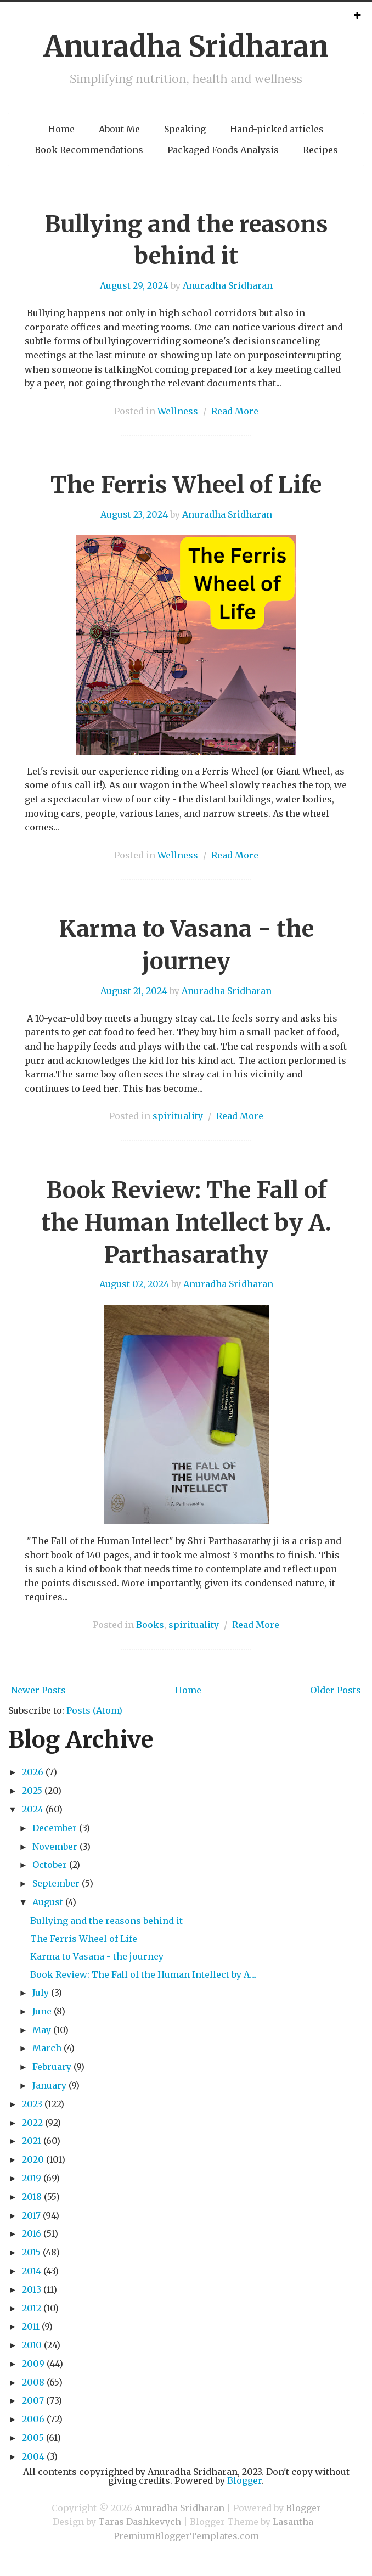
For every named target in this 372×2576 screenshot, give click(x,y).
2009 (33, 2363)
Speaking (185, 129)
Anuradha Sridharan (186, 46)
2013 (31, 2289)
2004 (33, 2456)
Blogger (244, 2480)
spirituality (178, 1115)
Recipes (320, 149)
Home (61, 129)
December (54, 1827)
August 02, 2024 (134, 1283)
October (49, 1864)
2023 (32, 2103)
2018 (32, 2196)
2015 (31, 2252)
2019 (31, 2178)
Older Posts (335, 1690)
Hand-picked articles (277, 129)
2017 (31, 2215)
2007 (33, 2400)
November (54, 1846)
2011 (31, 2326)
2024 (32, 1809)
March (46, 2047)
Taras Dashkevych (139, 2521)
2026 (32, 1771)
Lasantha (293, 2521)
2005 (33, 2437)
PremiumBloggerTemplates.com (186, 2535)
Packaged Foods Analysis (223, 149)
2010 (32, 2344)
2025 (32, 1790)
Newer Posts (38, 1690)
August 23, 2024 (134, 514)
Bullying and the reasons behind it (106, 1920)
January (49, 2085)
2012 (31, 2308)
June (42, 2011)
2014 (31, 2270)
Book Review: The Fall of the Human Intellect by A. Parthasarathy (186, 1222)
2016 (31, 2233)
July (40, 1992)
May (41, 2029)
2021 (31, 2140)
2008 (33, 2382)
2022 (32, 2122)
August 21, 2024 (133, 990)
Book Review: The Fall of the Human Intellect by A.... (143, 1974)
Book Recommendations (89, 149)
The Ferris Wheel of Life (186, 484)
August (47, 1901)
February (51, 2066)
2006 (33, 2419)
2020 (33, 2159)
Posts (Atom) (94, 1710)
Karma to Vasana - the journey (97, 1956)
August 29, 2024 (134, 285)
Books (150, 1624)
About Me (119, 129)
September (56, 1883)
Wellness (177, 411)
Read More (234, 411)
